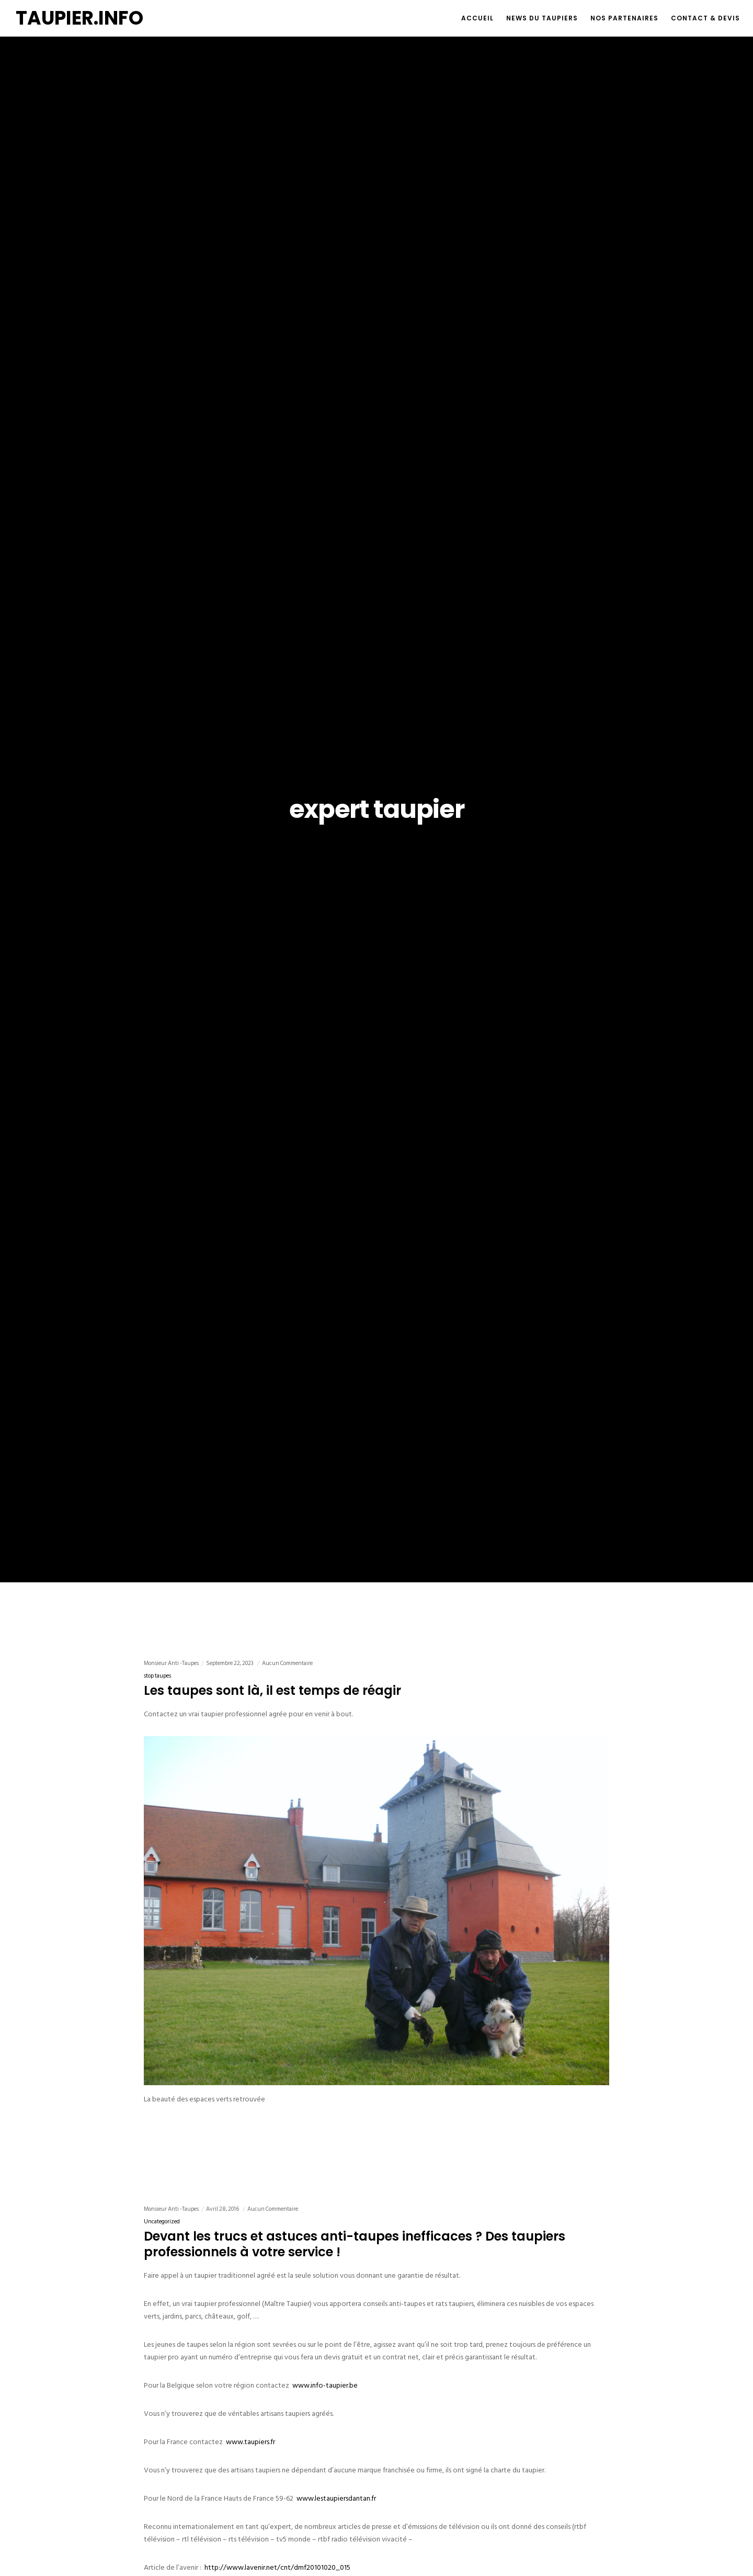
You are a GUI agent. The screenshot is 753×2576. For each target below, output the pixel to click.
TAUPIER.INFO (79, 18)
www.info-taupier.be (325, 2385)
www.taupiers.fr (250, 2442)
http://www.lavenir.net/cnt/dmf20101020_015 (277, 2567)
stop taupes (157, 1676)
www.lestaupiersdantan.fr (336, 2498)
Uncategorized (162, 2221)
